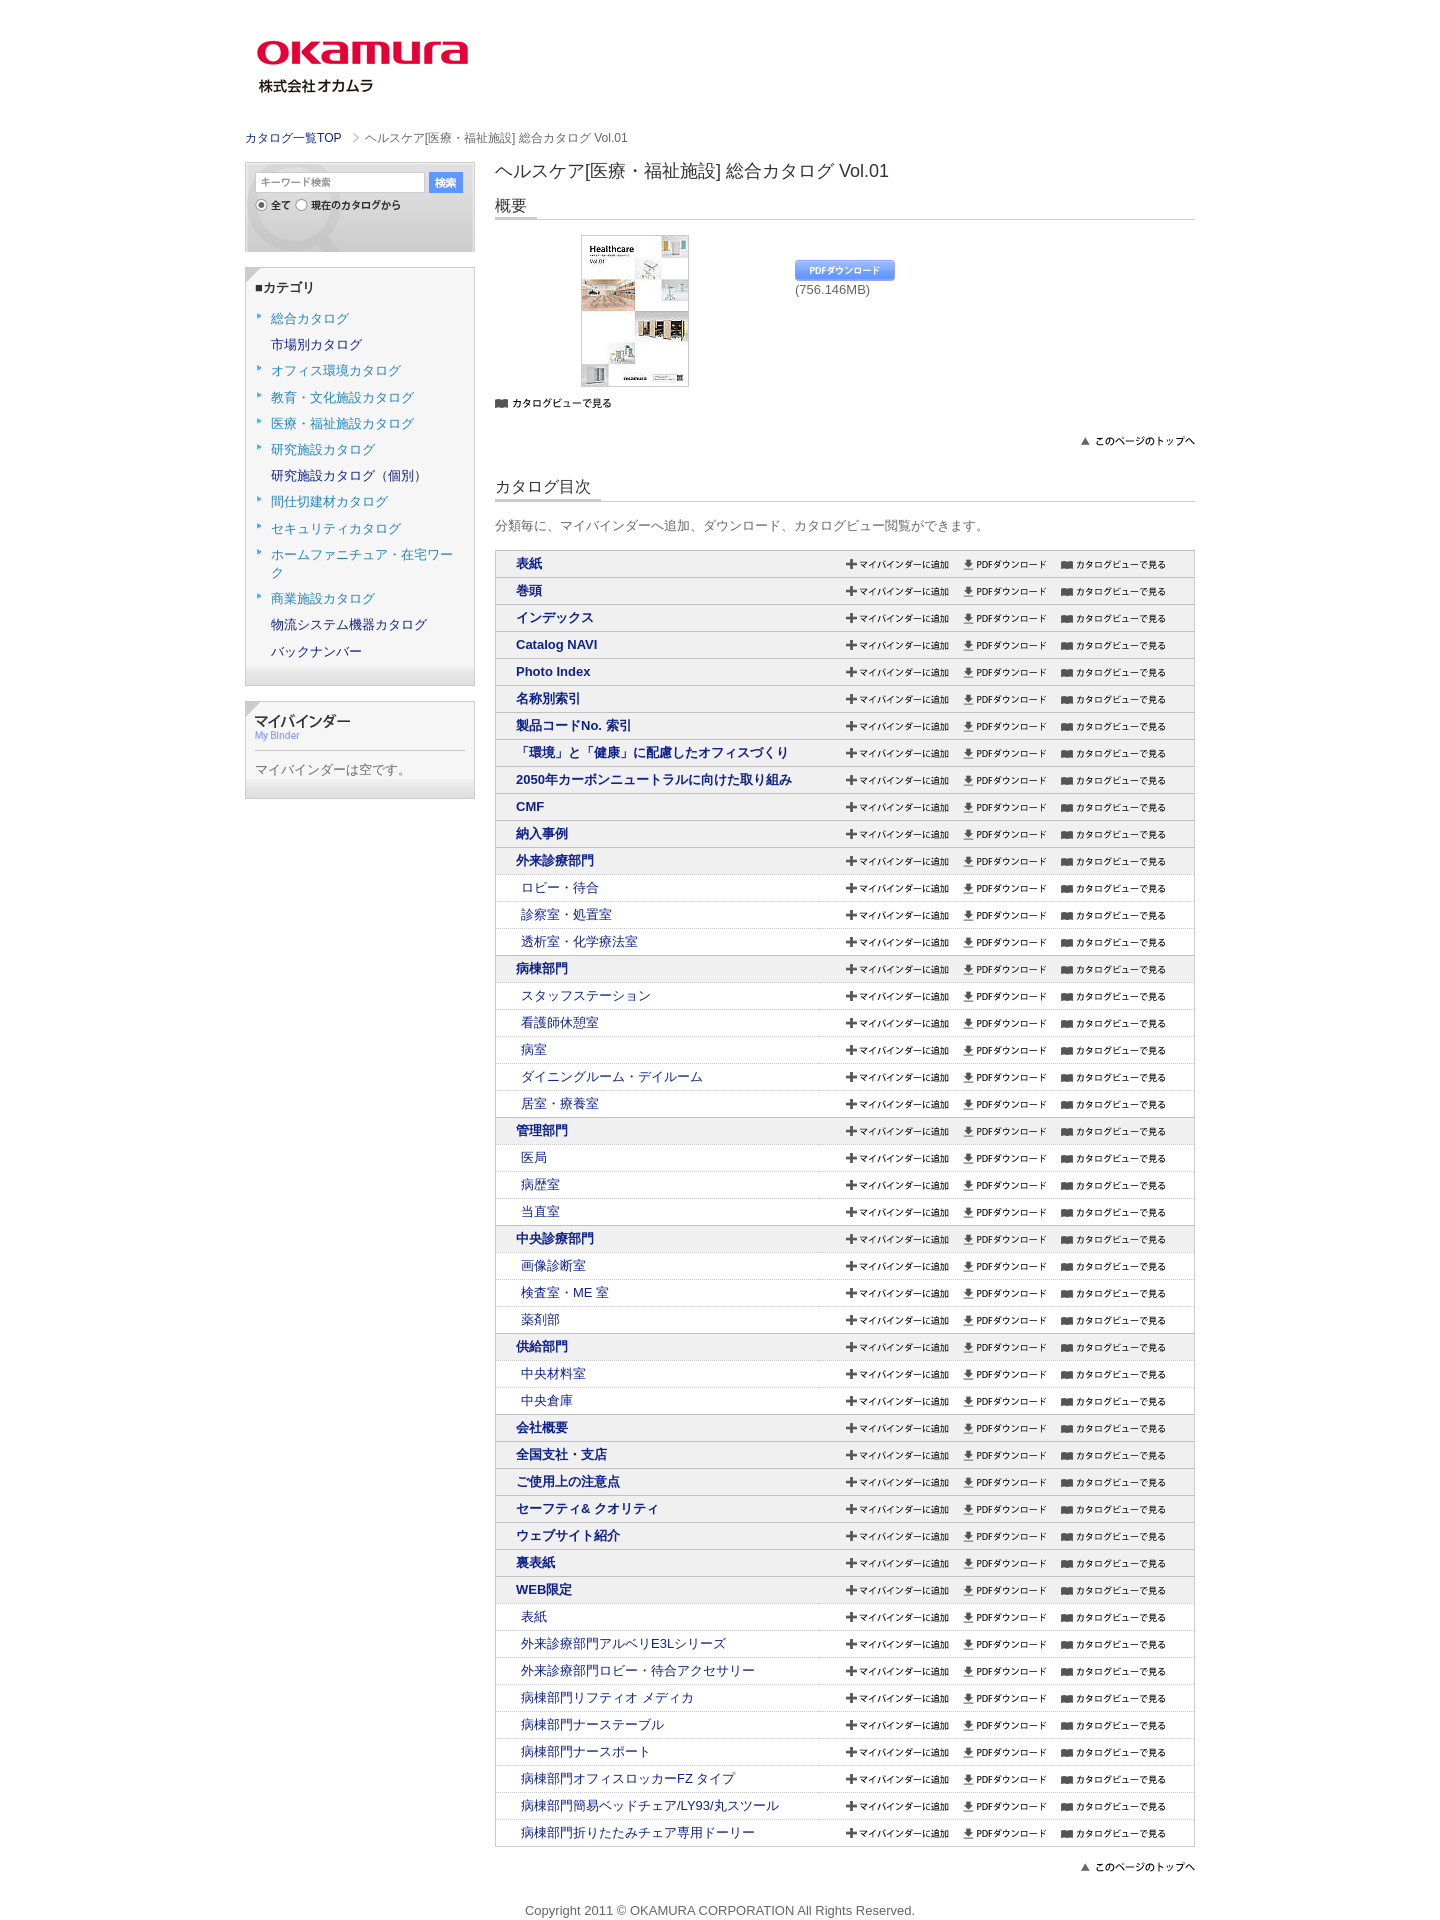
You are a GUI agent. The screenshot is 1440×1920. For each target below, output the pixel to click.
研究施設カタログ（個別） (349, 475)
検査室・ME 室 (565, 1292)
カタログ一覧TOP (293, 138)
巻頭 (529, 590)
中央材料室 (553, 1373)
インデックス (555, 617)
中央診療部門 (555, 1238)
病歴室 (540, 1184)
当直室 (540, 1211)
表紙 (529, 563)
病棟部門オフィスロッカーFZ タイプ (628, 1778)
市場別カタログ (316, 344)
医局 (534, 1157)
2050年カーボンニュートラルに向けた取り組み (654, 779)
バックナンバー (316, 651)
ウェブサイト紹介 (568, 1535)
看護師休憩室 (560, 1022)
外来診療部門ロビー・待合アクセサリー (638, 1670)
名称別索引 (548, 698)
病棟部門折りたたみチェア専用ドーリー (638, 1832)
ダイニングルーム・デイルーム (612, 1076)
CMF (530, 806)
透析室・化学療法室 (579, 941)
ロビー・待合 (560, 887)
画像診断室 (553, 1265)
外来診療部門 (555, 860)
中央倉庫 (547, 1400)
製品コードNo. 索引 (574, 725)
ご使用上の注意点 (568, 1481)
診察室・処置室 (566, 914)
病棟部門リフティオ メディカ (607, 1697)
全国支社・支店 (561, 1454)
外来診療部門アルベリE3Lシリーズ (623, 1643)
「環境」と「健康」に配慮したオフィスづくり (652, 752)
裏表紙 (535, 1562)
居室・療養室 (560, 1103)
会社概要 (542, 1427)
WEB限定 (544, 1589)
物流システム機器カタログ (349, 624)
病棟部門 (542, 968)
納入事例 (542, 833)
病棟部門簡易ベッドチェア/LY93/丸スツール (650, 1805)
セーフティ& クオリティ (587, 1508)
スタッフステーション (586, 995)
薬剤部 (540, 1319)
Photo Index (553, 671)
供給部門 (542, 1346)
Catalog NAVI (556, 644)
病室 (534, 1049)
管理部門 (542, 1130)
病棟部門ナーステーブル (592, 1724)
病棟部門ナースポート (586, 1751)
